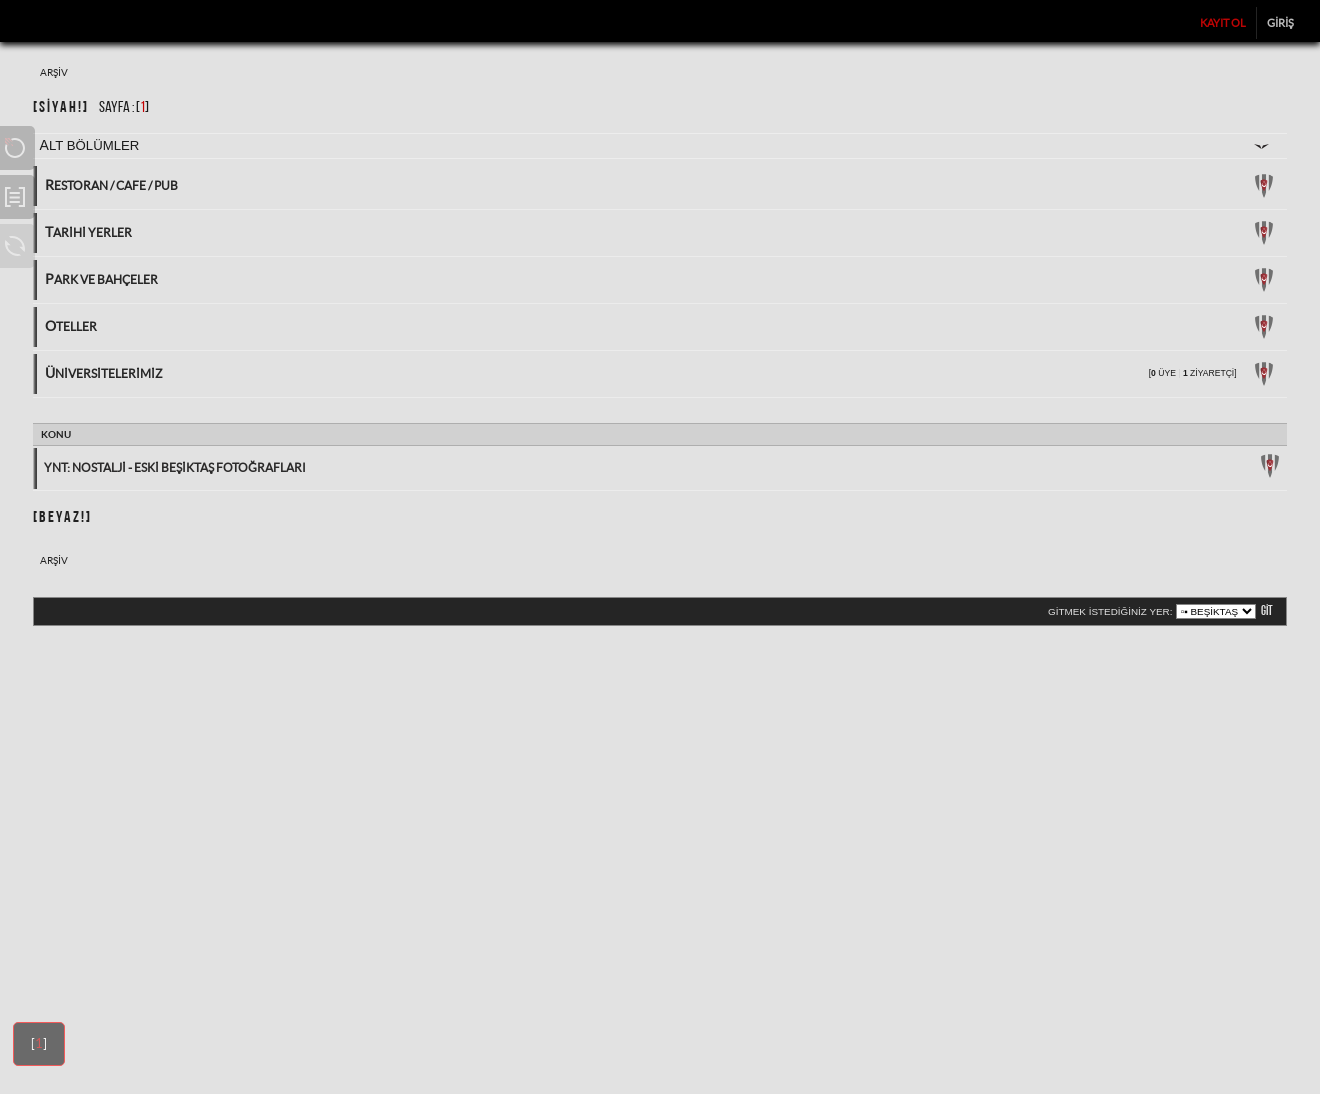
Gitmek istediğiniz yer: (1110, 611)
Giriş (1280, 23)
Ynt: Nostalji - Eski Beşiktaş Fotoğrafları (175, 467)
